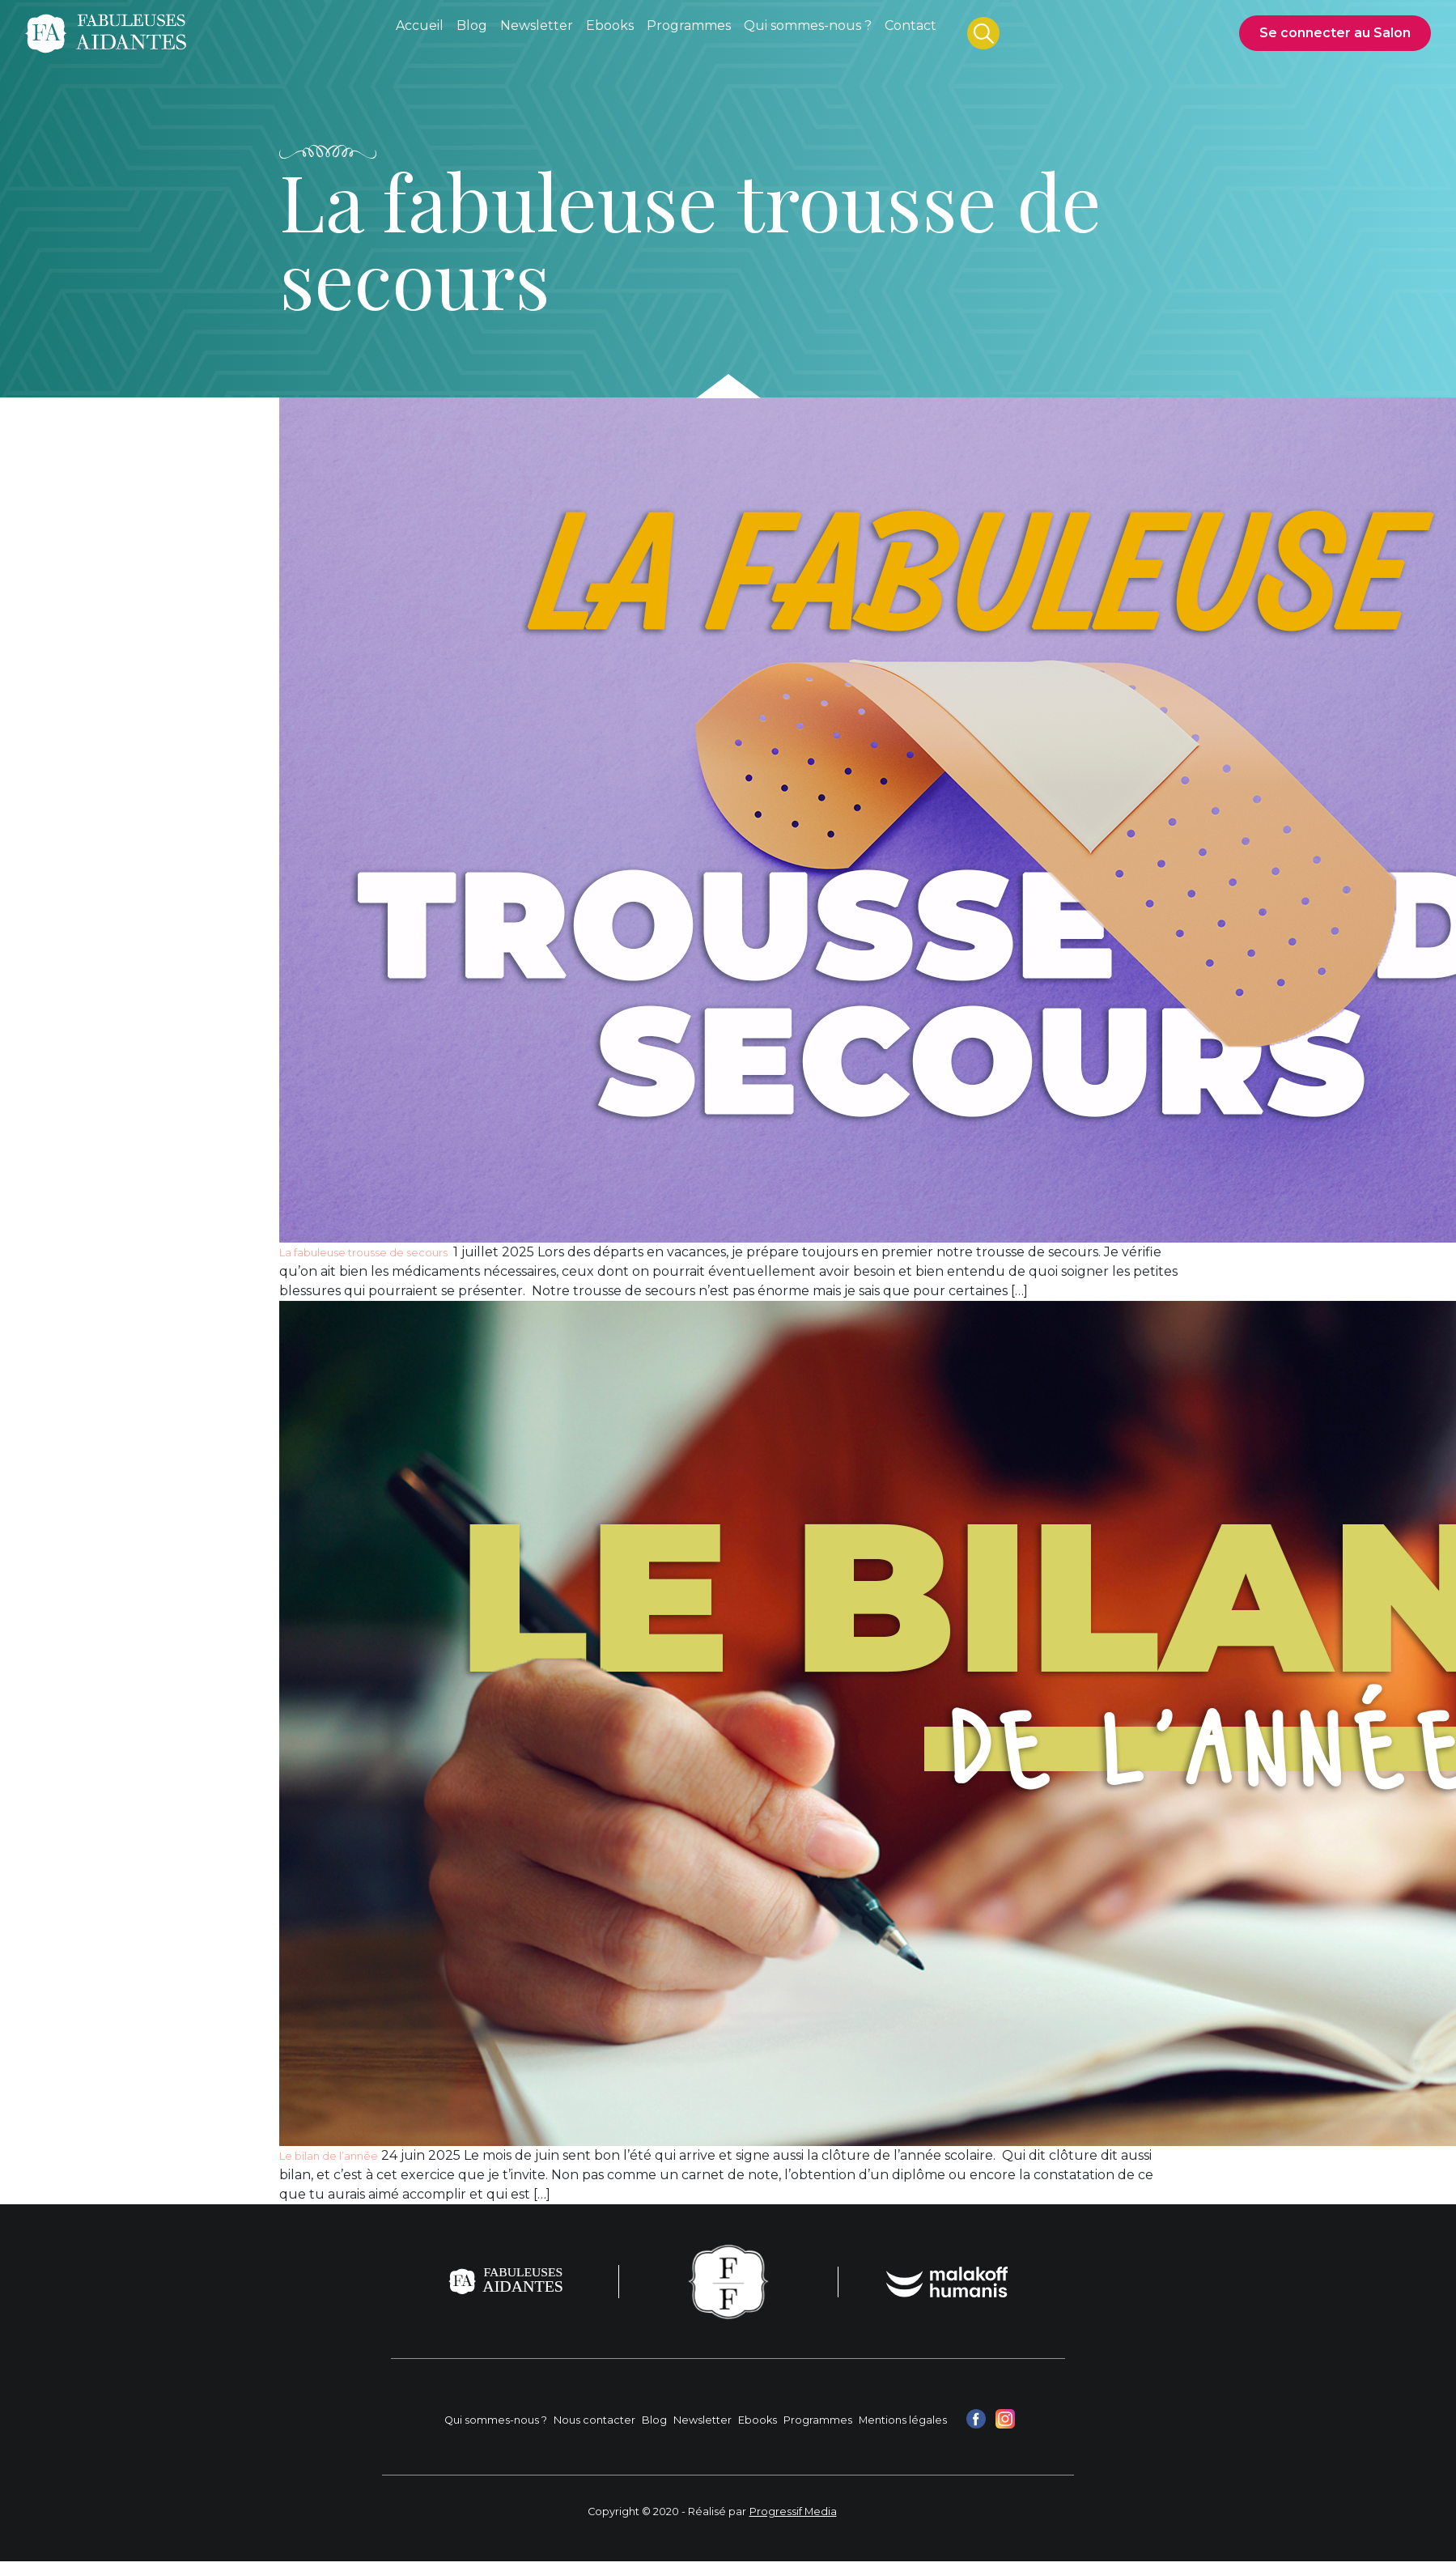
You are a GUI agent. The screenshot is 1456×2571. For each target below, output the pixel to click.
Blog (654, 2420)
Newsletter (702, 2420)
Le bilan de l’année (328, 2156)
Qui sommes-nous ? (495, 2420)
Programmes (817, 2420)
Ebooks (757, 2420)
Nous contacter (594, 2420)
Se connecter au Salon (1335, 32)
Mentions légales (903, 2420)
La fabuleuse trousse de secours (364, 1253)
